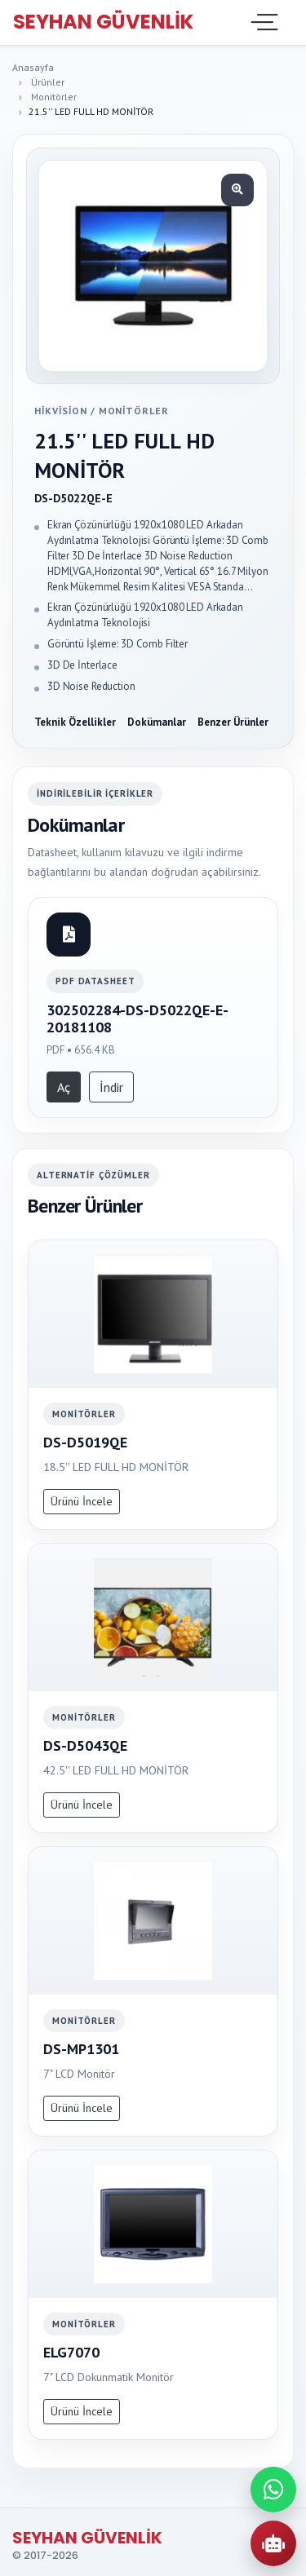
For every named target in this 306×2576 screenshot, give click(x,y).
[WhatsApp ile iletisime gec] (273, 2489)
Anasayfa (33, 67)
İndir (111, 1087)
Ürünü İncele (82, 1501)
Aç (63, 1087)
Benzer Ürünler (232, 722)
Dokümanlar (156, 722)
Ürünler (47, 82)
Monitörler (54, 97)
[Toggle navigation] (262, 22)
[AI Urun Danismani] (273, 2543)
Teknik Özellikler (75, 722)
